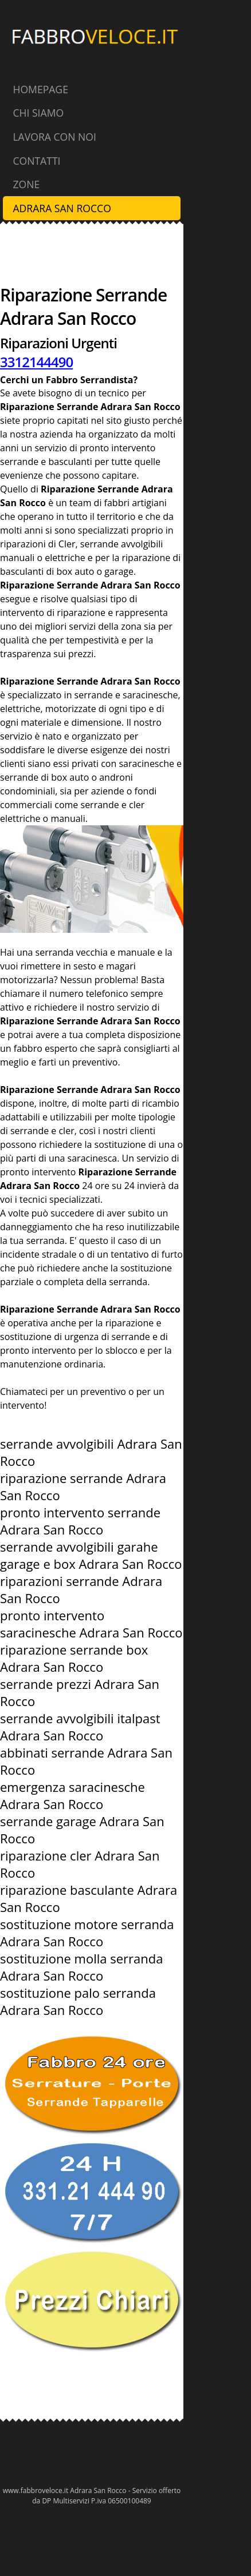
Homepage (40, 89)
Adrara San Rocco (62, 208)
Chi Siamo (38, 113)
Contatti (36, 161)
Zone (26, 184)
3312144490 (36, 361)
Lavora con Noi (54, 137)
